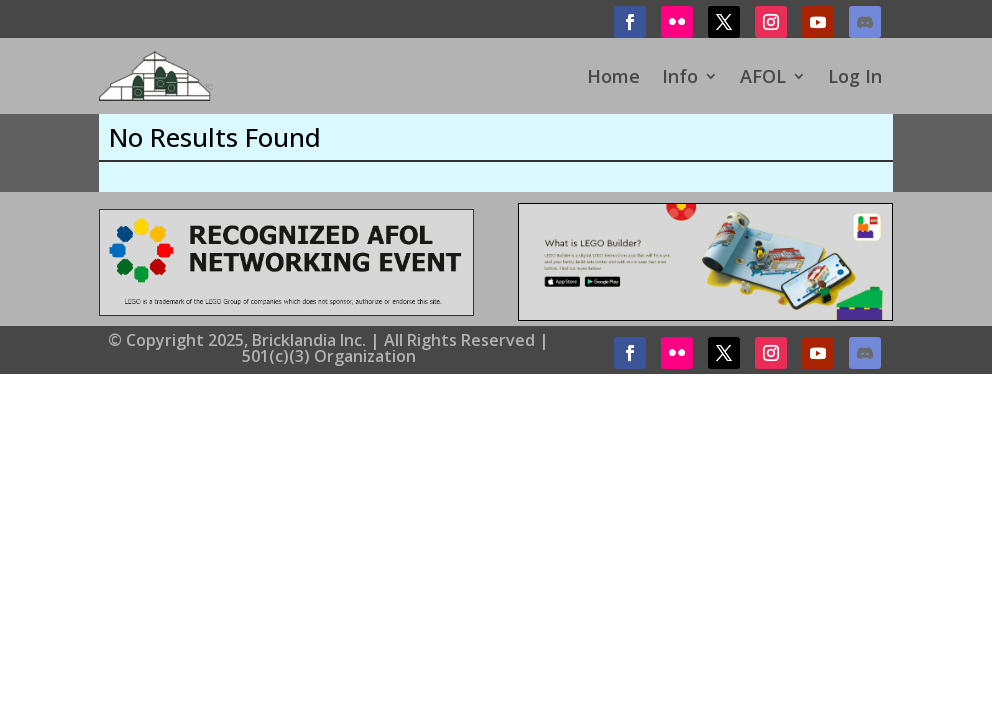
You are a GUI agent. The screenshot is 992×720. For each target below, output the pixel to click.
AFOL (763, 76)
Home (613, 76)
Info (680, 76)
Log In (855, 76)
